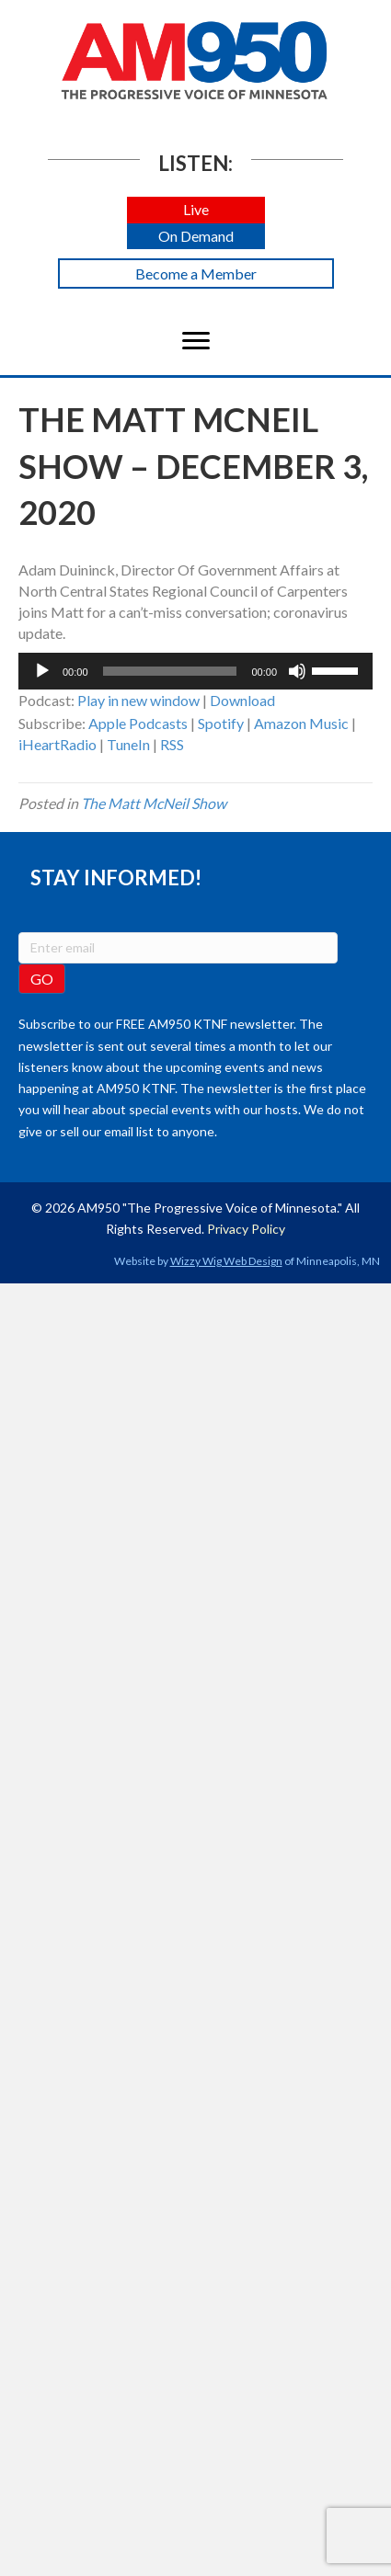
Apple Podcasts (138, 723)
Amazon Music (301, 723)
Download (242, 700)
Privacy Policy (246, 1229)
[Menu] (196, 341)
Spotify (221, 723)
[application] (195, 671)
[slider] (170, 671)
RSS (172, 744)
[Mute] (297, 671)
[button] (196, 210)
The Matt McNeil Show (153, 803)
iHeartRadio (57, 744)
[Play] (42, 671)
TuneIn (128, 744)
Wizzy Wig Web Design (226, 1261)
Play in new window (138, 700)
